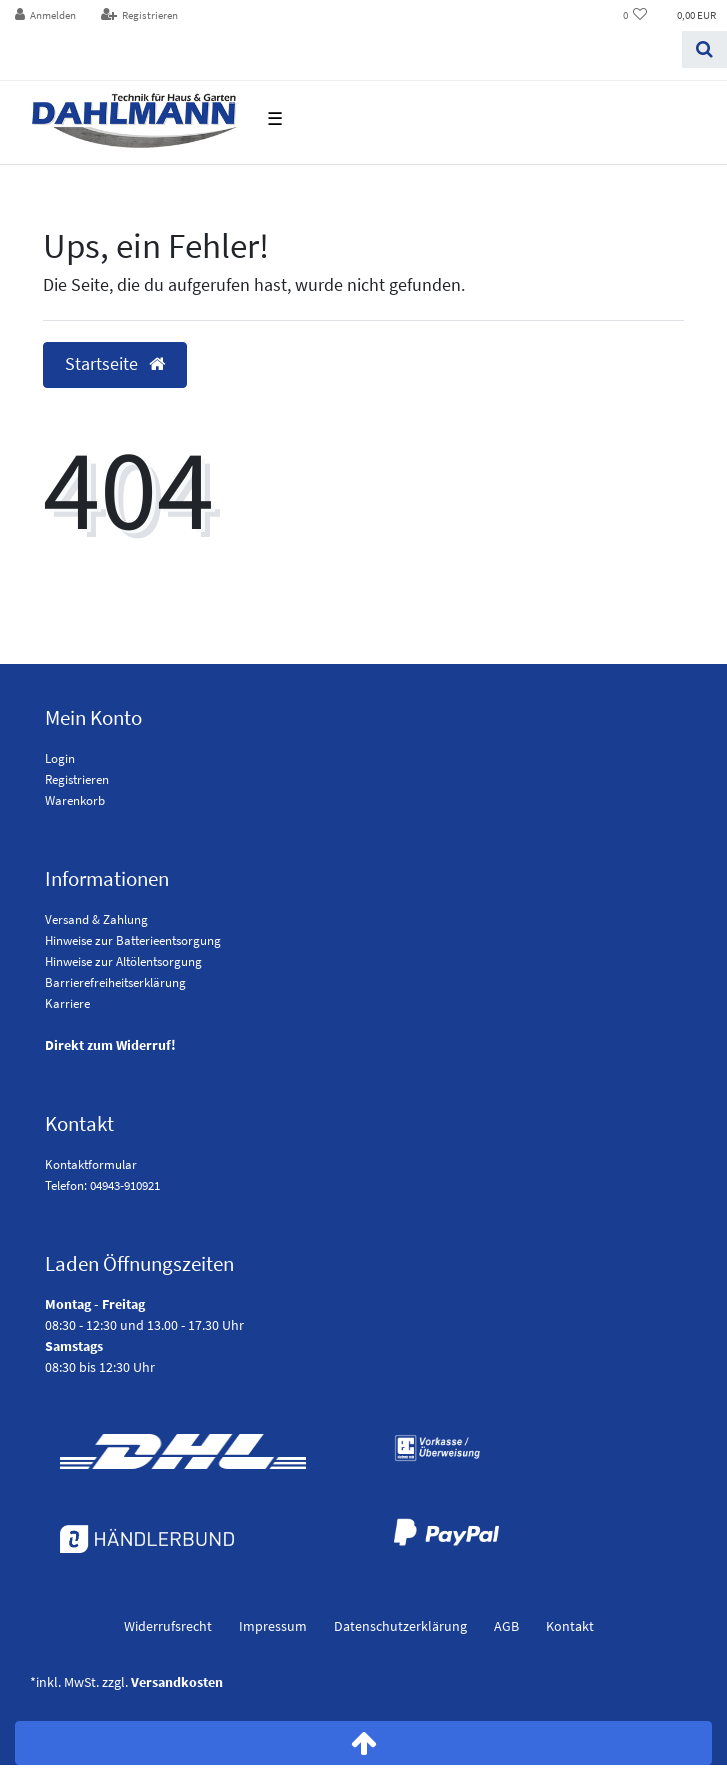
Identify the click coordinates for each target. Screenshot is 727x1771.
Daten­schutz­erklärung (400, 1626)
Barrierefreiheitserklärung (115, 982)
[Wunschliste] (635, 15)
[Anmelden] (46, 15)
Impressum (273, 1626)
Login (60, 758)
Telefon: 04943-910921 (102, 1185)
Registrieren (77, 779)
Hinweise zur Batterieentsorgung (133, 940)
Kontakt (570, 1626)
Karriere (67, 1003)
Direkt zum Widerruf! (110, 1045)
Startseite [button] (115, 364)
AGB (506, 1626)
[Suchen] (704, 49)
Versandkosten (177, 1682)
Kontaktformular (91, 1164)
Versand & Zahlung (96, 919)
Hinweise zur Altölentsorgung (123, 961)
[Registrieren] (139, 15)
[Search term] (341, 49)
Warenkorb (75, 800)
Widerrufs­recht (168, 1626)
